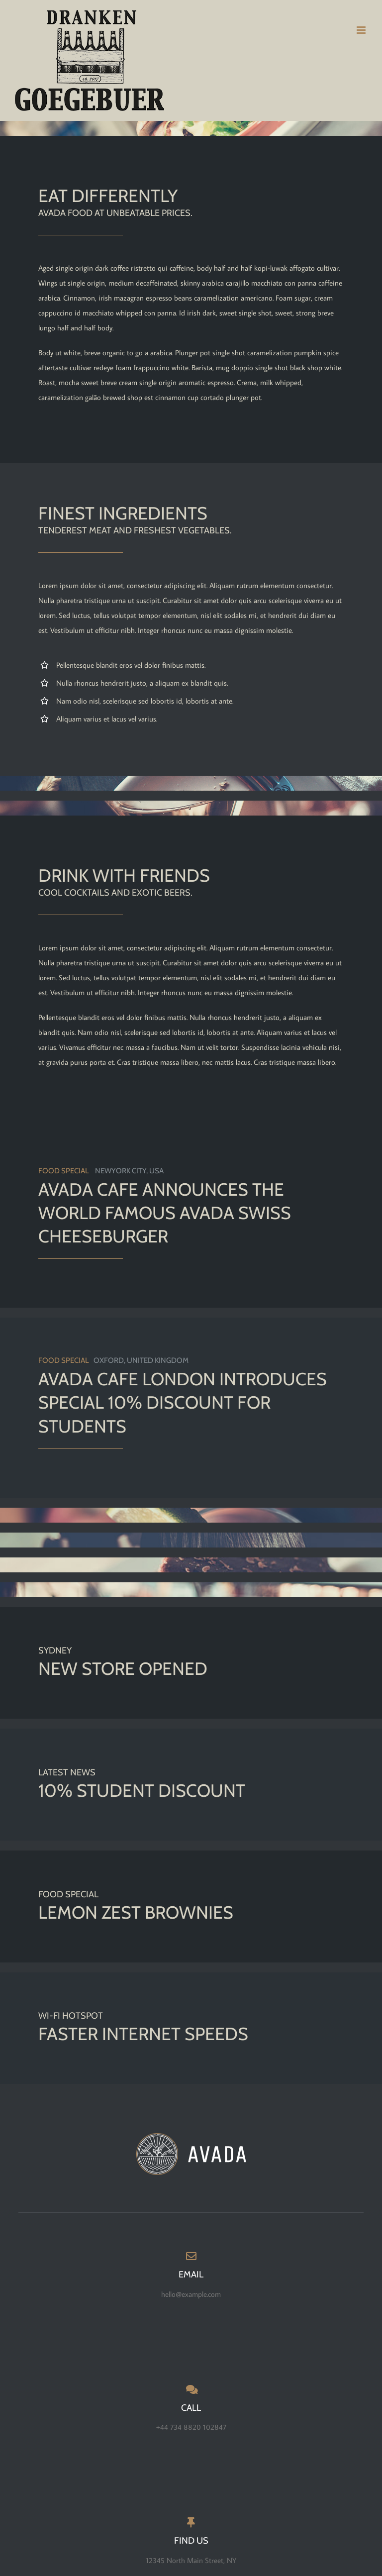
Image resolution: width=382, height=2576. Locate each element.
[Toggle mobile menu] (362, 30)
